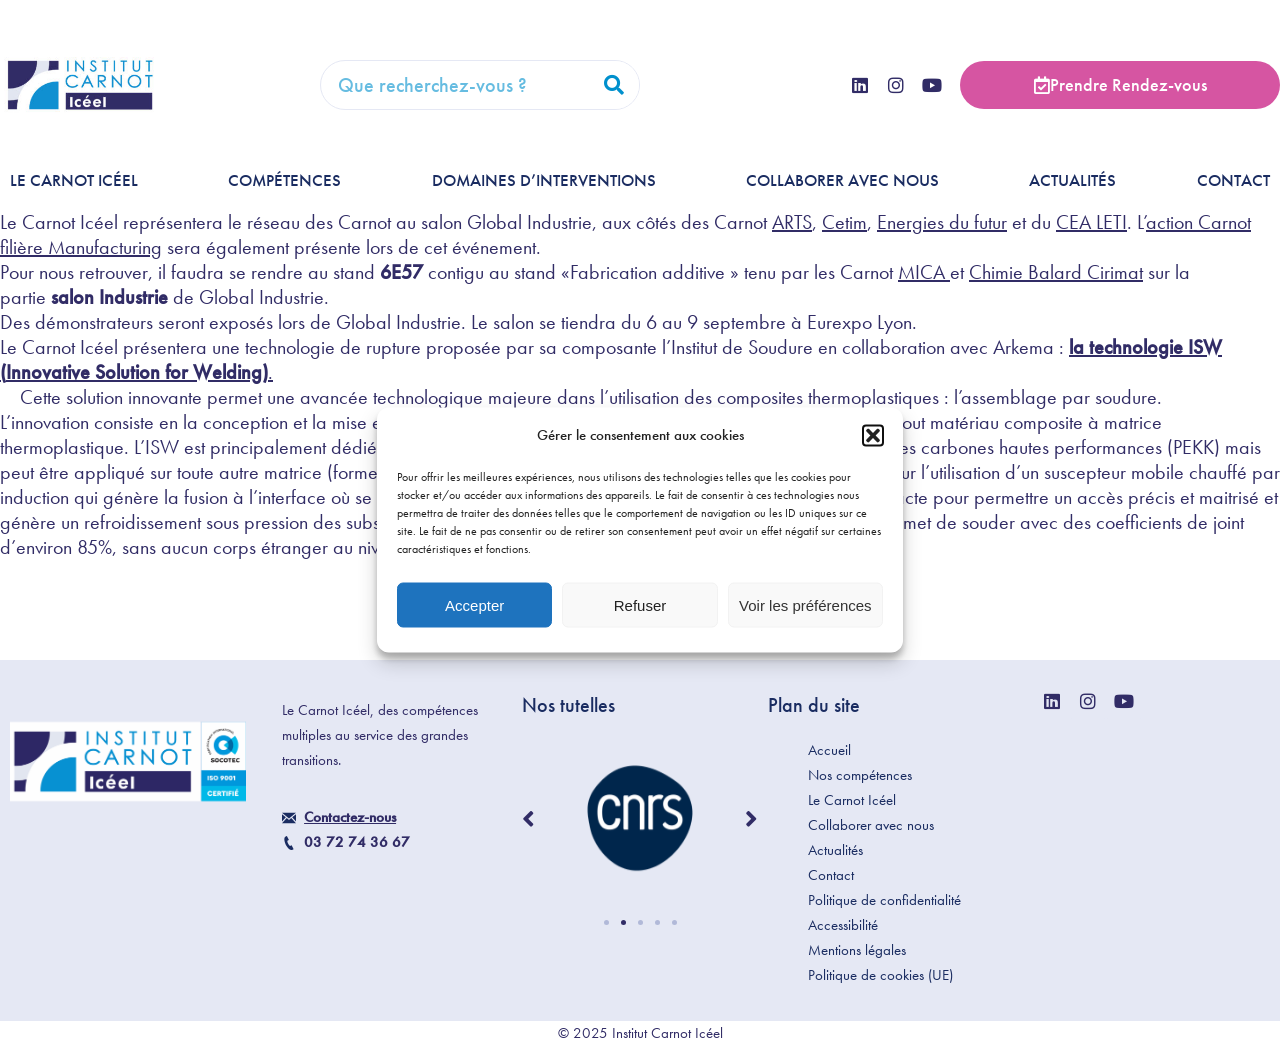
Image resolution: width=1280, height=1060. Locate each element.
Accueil (829, 750)
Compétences (289, 180)
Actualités (1072, 180)
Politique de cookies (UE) (880, 975)
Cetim (844, 222)
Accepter (474, 604)
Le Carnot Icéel (79, 180)
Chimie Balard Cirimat (1056, 272)
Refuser (640, 604)
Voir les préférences (805, 604)
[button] (873, 435)
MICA (924, 272)
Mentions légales (857, 950)
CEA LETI (1091, 222)
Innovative (50, 372)
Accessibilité (843, 925)
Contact (1233, 180)
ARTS (792, 222)
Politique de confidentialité (884, 900)
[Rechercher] (614, 85)
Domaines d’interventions (549, 180)
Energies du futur (942, 222)
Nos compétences (860, 775)
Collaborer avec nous (847, 180)
